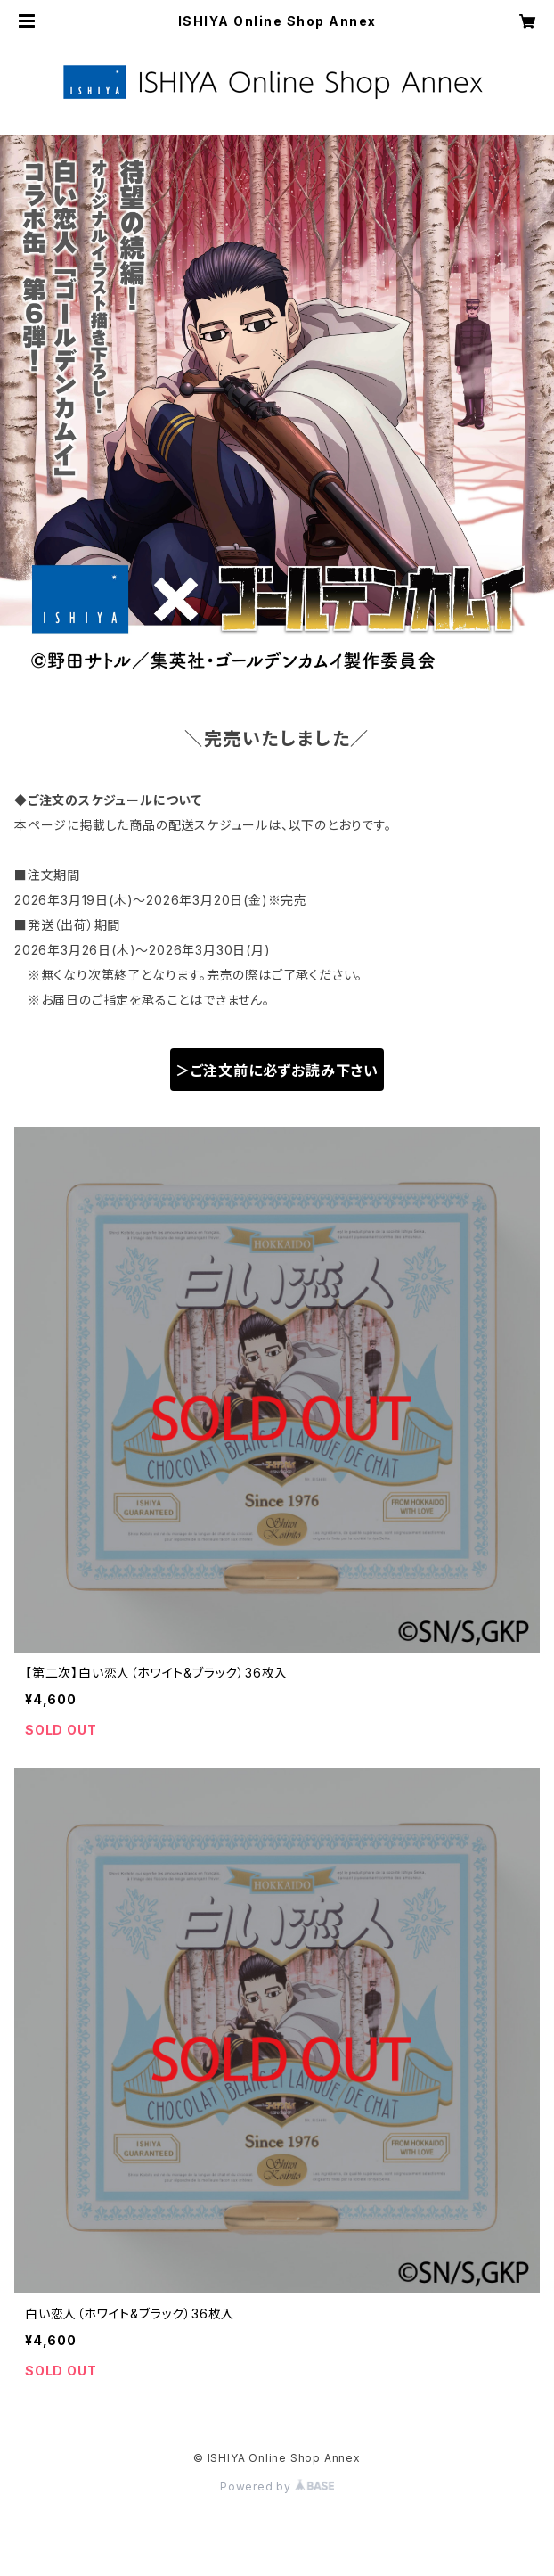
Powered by (277, 2486)
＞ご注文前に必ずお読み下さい (277, 1070)
